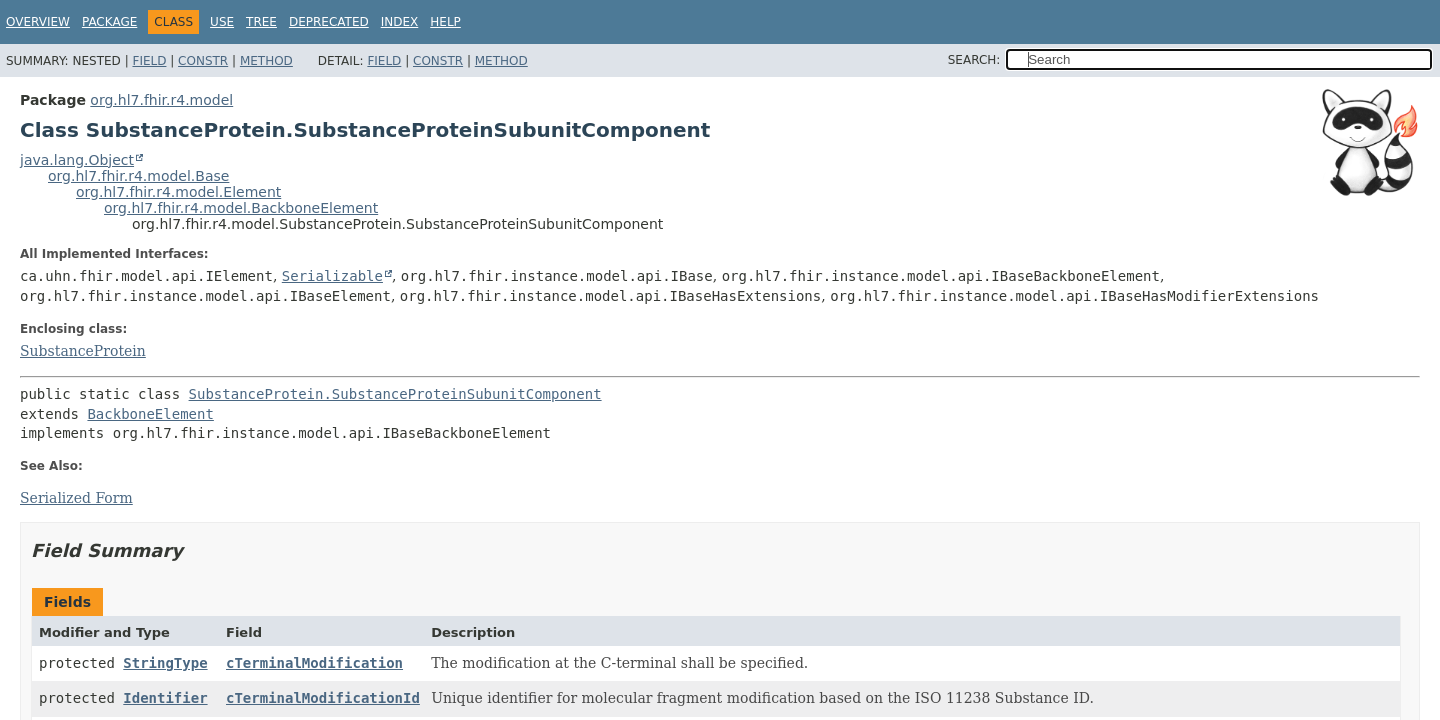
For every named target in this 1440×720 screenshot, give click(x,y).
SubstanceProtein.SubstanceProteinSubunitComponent (395, 394)
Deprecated (329, 22)
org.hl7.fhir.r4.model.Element (178, 192)
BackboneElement (150, 414)
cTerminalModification (314, 663)
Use (222, 22)
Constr (203, 61)
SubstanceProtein (83, 351)
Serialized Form (76, 498)
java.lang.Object (77, 160)
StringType (165, 663)
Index (400, 22)
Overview (38, 22)
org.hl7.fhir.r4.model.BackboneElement (241, 208)
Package (109, 22)
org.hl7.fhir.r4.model (161, 100)
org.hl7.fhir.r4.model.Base (138, 176)
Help (445, 22)
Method (266, 61)
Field (149, 61)
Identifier (165, 698)
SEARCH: (974, 60)
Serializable (332, 276)
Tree (261, 22)
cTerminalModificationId (323, 698)
